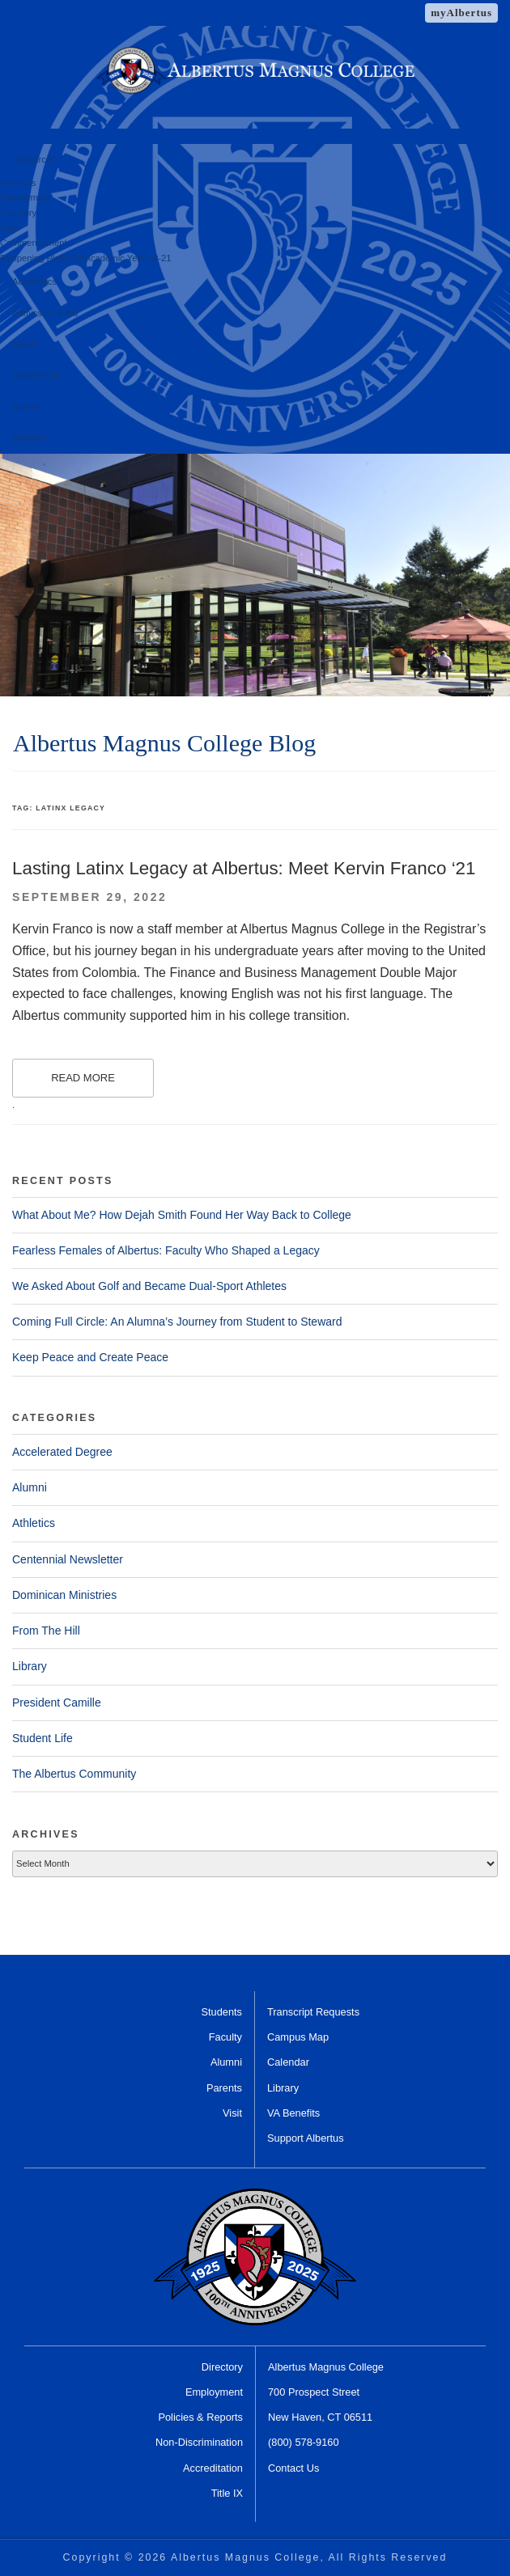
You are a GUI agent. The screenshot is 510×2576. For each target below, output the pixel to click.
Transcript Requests (313, 2012)
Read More (83, 1078)
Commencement (33, 242)
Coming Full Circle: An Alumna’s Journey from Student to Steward (177, 1321)
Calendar (288, 2062)
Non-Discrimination (199, 2442)
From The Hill (46, 1630)
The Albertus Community (74, 1773)
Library (29, 1666)
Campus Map (298, 2037)
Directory (18, 213)
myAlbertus (461, 12)
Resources (34, 159)
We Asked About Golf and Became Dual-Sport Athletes (149, 1286)
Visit (232, 2113)
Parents (224, 2088)
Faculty (225, 2037)
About (24, 344)
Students (221, 2012)
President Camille (56, 1702)
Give (9, 228)
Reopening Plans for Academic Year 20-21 (85, 258)
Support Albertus (305, 2138)
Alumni (26, 407)
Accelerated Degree (62, 1451)
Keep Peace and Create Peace (90, 1357)
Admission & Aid (45, 313)
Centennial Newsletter (67, 1559)
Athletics (29, 437)
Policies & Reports (200, 2417)
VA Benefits (293, 2113)
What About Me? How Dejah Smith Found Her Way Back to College (181, 1214)
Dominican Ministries (64, 1594)
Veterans (18, 183)
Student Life (36, 375)
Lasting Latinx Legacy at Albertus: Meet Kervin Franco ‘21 (244, 868)
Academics (34, 281)
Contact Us (293, 2468)
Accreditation (213, 2468)
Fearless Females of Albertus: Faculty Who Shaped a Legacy (166, 1250)
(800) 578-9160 (303, 2442)
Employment (25, 197)
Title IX (227, 2493)
